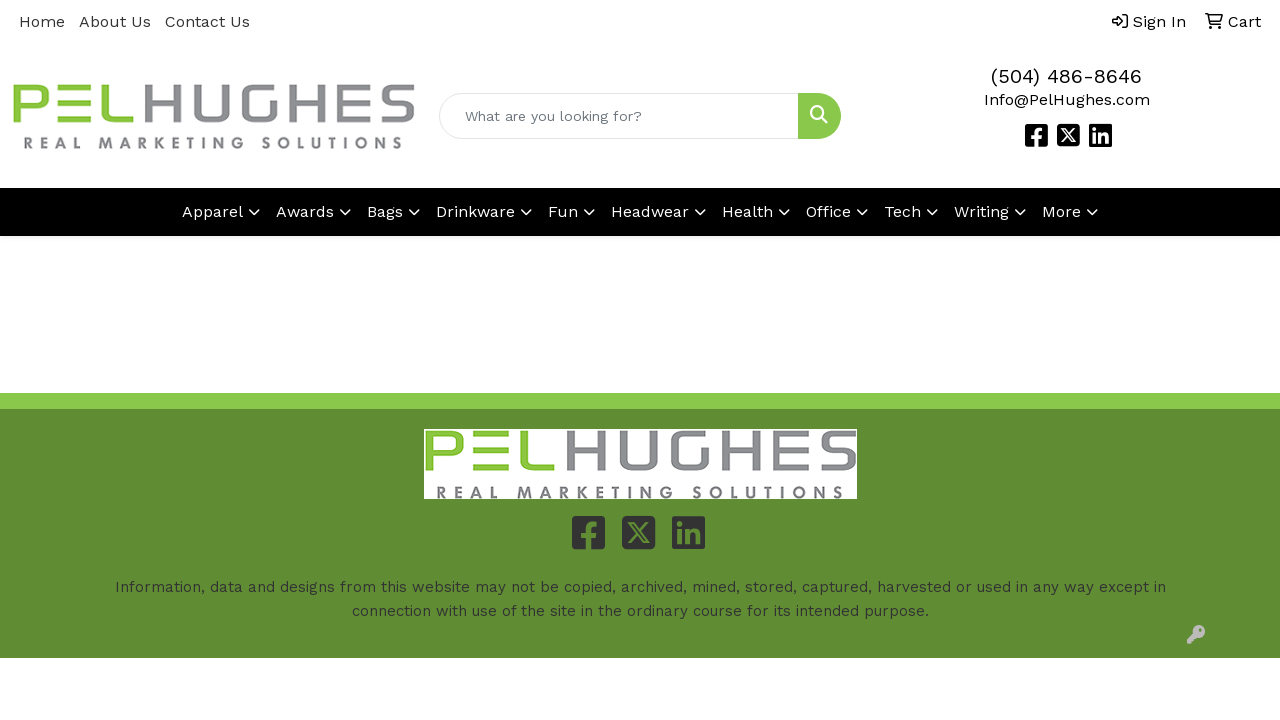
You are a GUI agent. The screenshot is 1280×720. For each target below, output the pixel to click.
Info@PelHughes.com (1067, 99)
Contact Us (207, 21)
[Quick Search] (619, 116)
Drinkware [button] (475, 211)
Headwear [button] (650, 211)
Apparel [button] (212, 211)
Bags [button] (385, 211)
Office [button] (828, 211)
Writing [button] (981, 211)
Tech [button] (902, 211)
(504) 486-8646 (1066, 76)
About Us (115, 21)
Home (42, 21)
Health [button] (747, 211)
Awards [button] (305, 211)
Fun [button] (563, 211)
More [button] (1061, 211)
